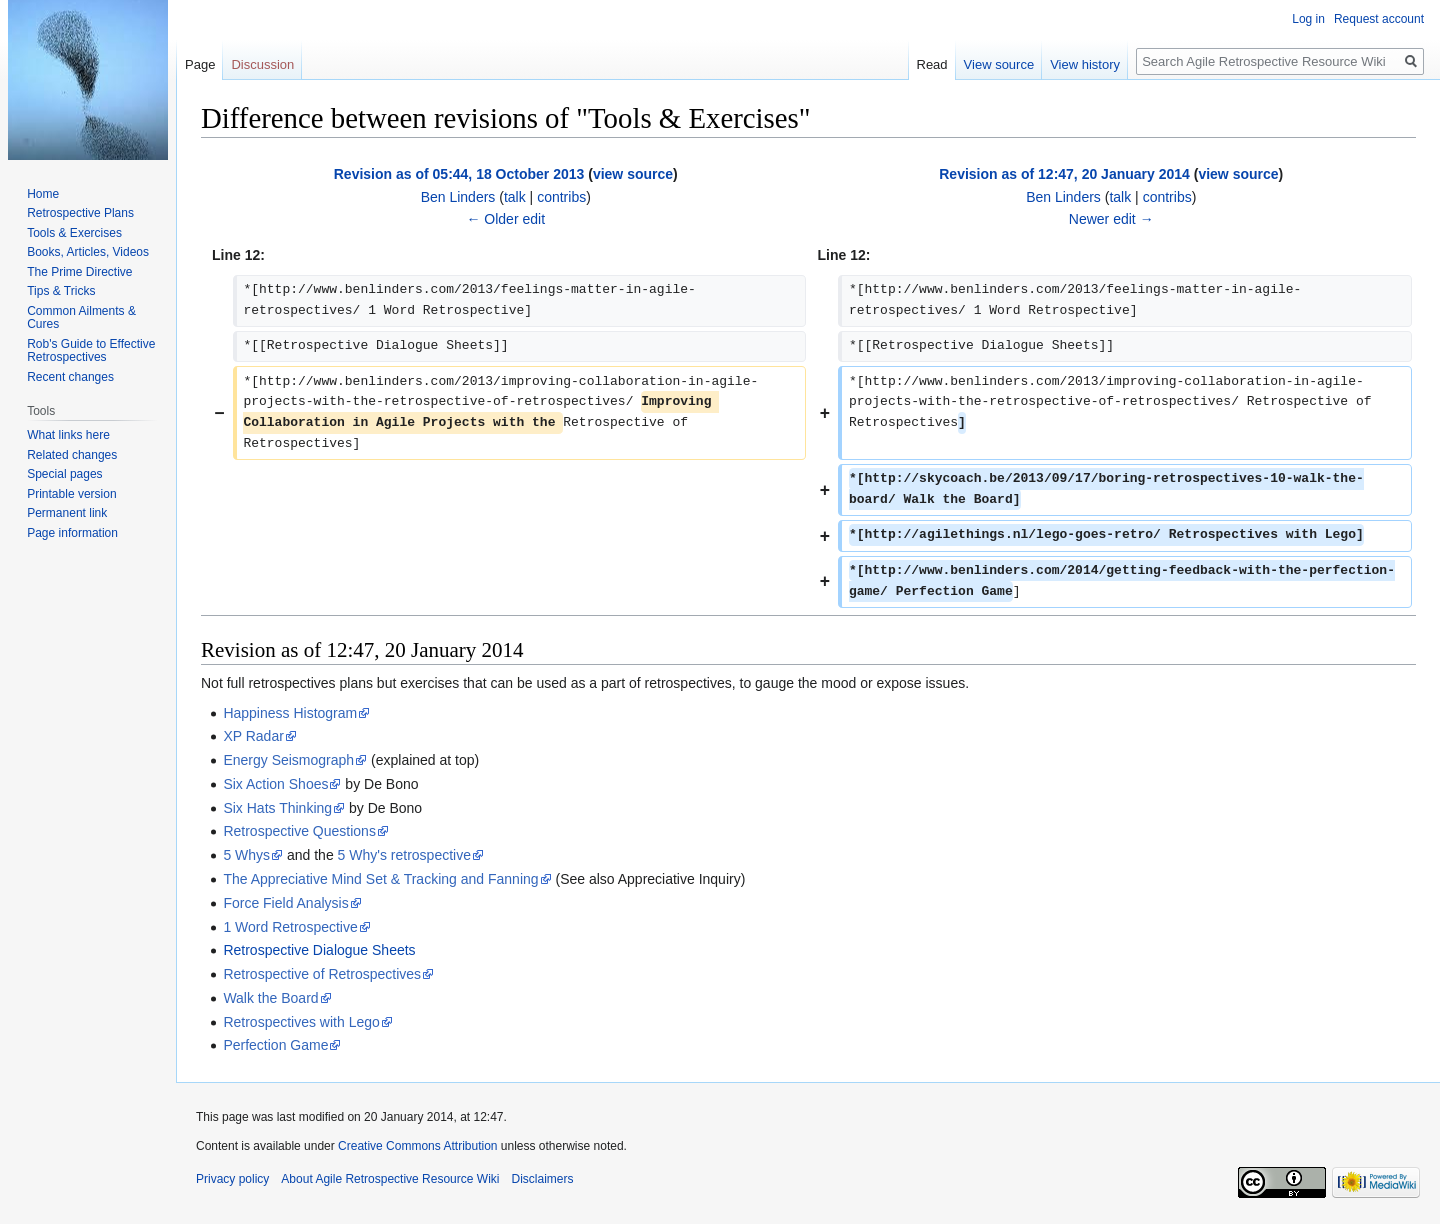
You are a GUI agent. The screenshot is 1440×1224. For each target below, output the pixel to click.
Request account (1379, 19)
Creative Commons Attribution (417, 1146)
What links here (68, 435)
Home (43, 194)
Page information (72, 533)
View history (1085, 64)
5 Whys (246, 855)
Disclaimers (542, 1179)
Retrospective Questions (299, 831)
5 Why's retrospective (404, 855)
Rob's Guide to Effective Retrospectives (91, 351)
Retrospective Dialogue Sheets (319, 950)
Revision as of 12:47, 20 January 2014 (1064, 174)
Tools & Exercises (74, 233)
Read (932, 64)
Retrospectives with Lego (301, 1022)
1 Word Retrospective (290, 927)
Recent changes (70, 377)
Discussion (262, 64)
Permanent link (67, 513)
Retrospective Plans (80, 213)
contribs (561, 197)
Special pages (64, 474)
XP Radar (253, 736)
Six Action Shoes (275, 784)
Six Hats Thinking (277, 808)
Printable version (71, 494)
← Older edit (505, 219)
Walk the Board (270, 998)
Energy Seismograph (288, 760)
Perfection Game (275, 1045)
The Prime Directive (79, 272)
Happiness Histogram (290, 713)
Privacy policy (232, 1179)
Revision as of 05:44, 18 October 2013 (459, 174)
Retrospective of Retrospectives (322, 974)
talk (515, 197)
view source (633, 174)
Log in (1308, 19)
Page (200, 64)
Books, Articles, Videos (88, 252)
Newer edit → (1111, 219)
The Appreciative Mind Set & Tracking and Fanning (380, 879)
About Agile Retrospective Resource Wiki (390, 1179)
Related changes (72, 455)
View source (999, 64)
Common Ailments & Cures (81, 318)
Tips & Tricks (61, 291)
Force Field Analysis (285, 903)
